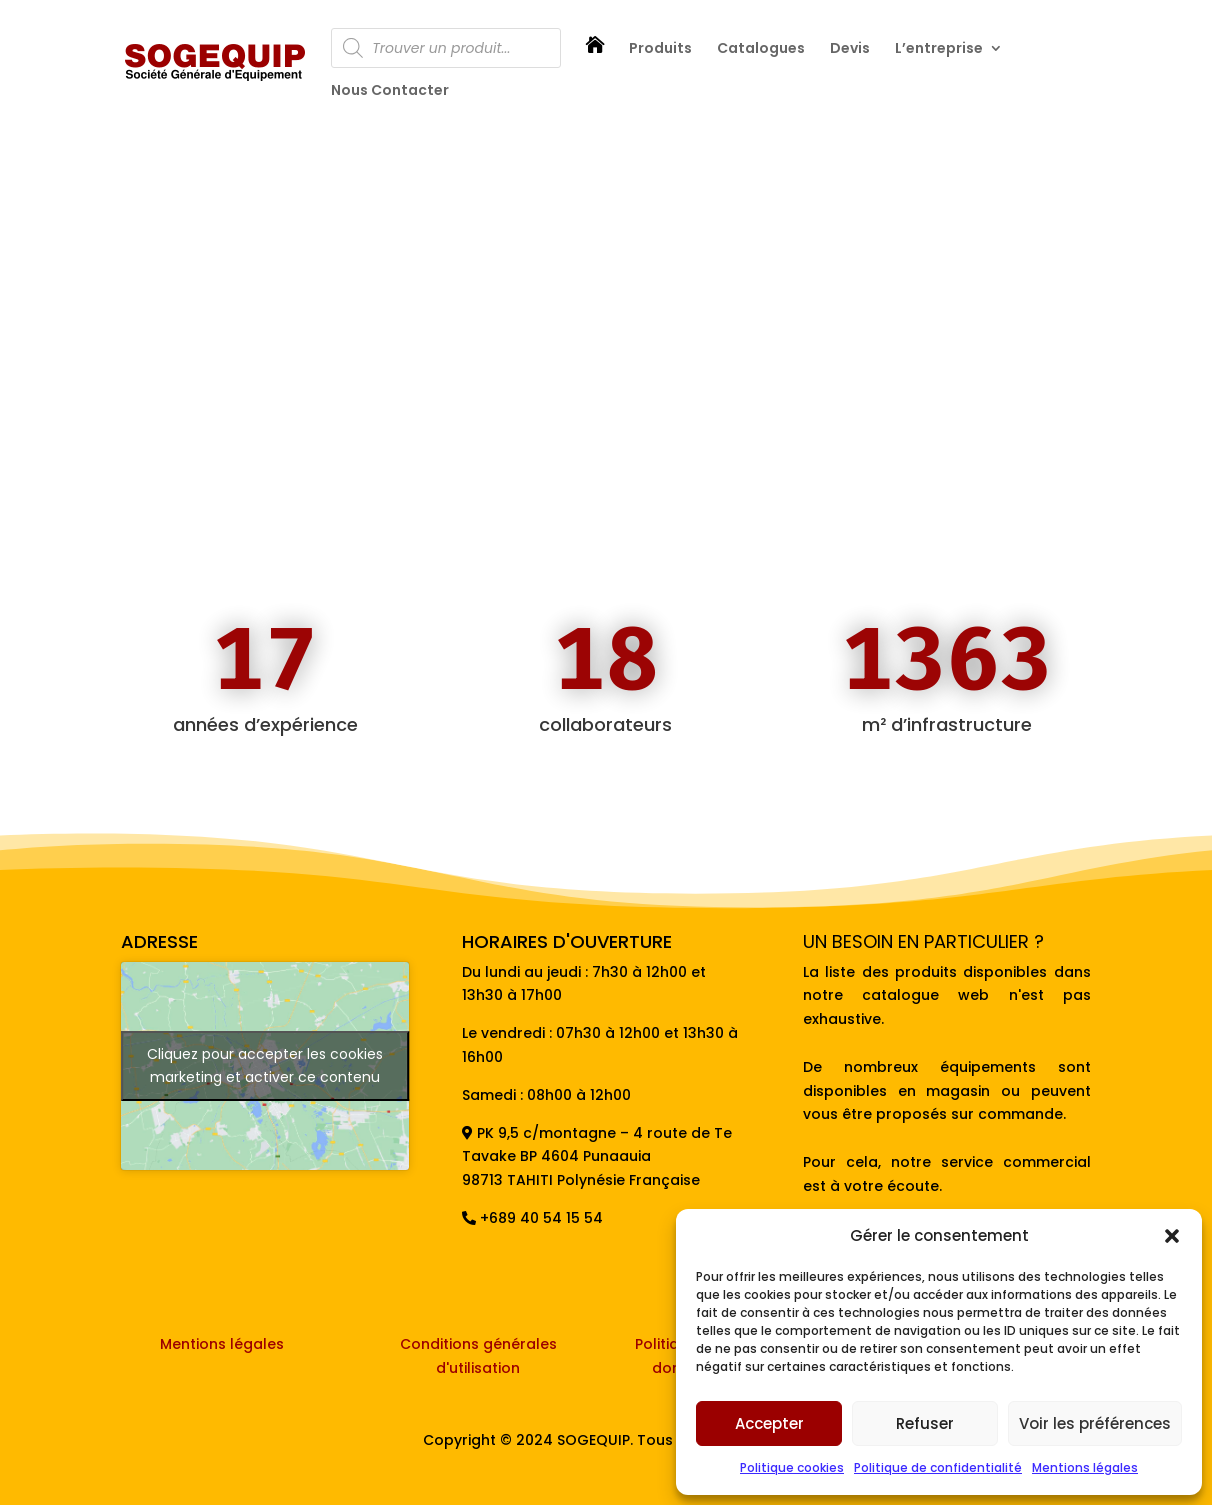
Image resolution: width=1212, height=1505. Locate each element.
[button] (1172, 1236)
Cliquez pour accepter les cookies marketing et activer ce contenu (265, 1065)
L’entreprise (939, 49)
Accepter (769, 1423)
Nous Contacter (390, 91)
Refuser (925, 1423)
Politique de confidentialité (938, 1467)
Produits (660, 49)
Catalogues (761, 49)
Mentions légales (1085, 1467)
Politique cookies (792, 1467)
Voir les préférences (1095, 1423)
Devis (850, 49)
